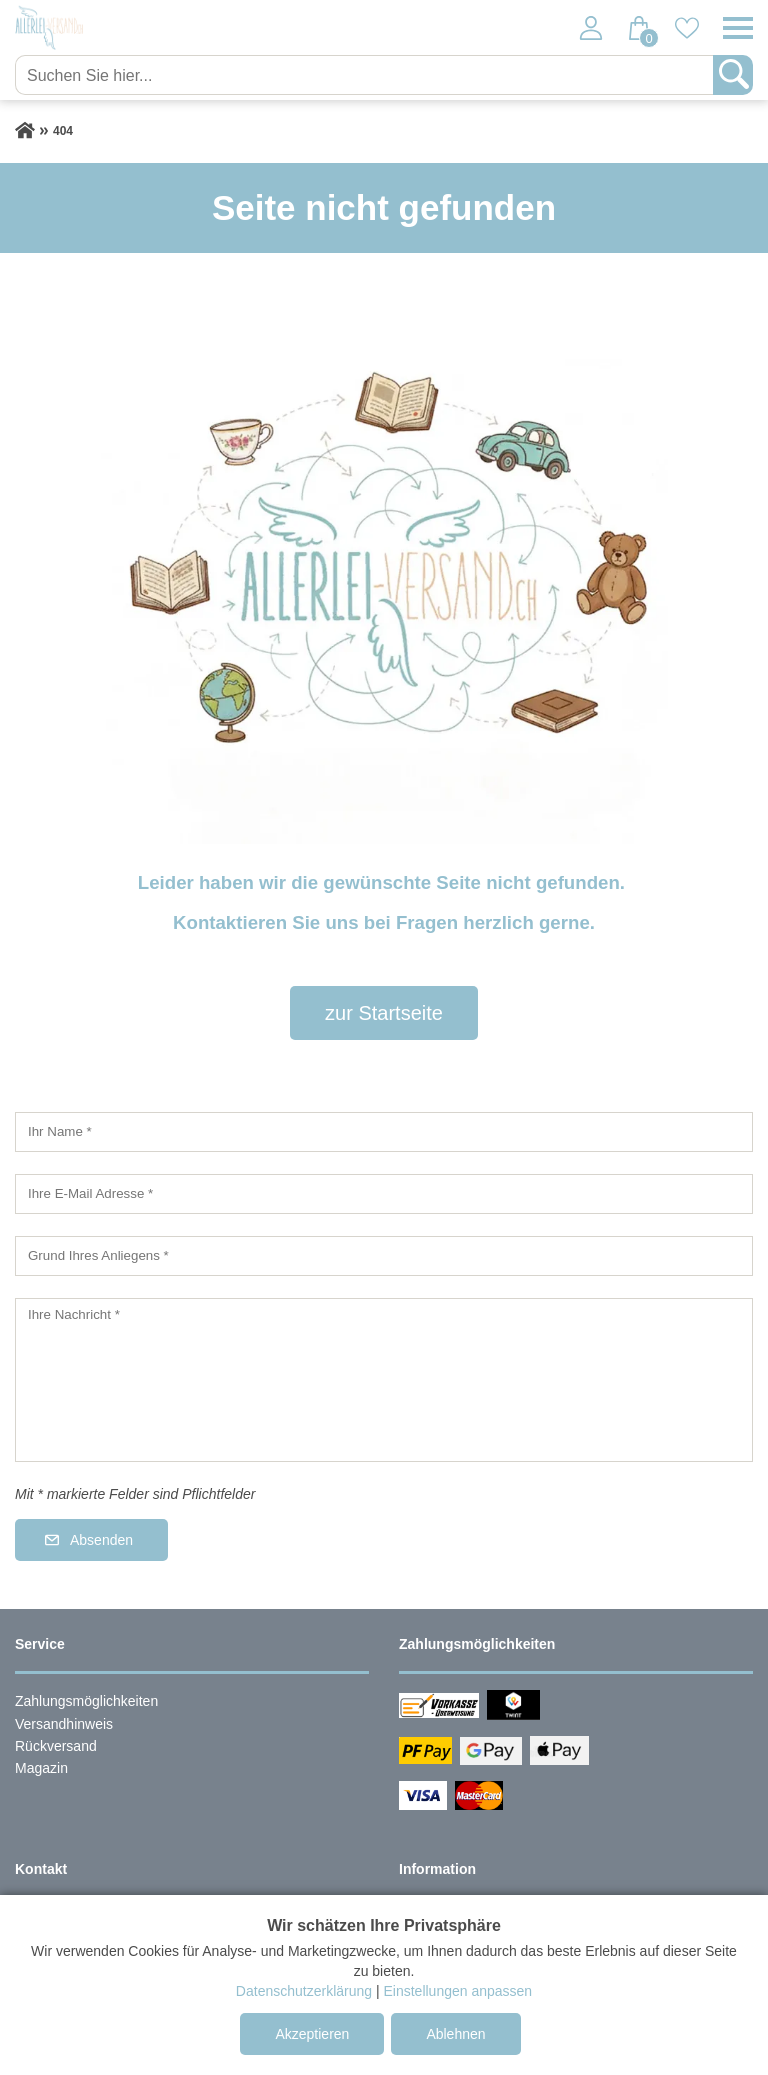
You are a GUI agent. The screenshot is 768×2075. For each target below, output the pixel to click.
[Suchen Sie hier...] (366, 75)
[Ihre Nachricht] (384, 1380)
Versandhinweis (64, 1724)
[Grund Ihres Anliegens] (384, 1256)
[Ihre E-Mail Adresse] (384, 1194)
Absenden (101, 1540)
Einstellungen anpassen (457, 1991)
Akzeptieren (312, 2034)
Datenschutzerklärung (304, 1991)
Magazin (41, 1768)
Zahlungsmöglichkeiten (86, 1701)
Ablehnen (455, 2034)
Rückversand (56, 1746)
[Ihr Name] (384, 1132)
